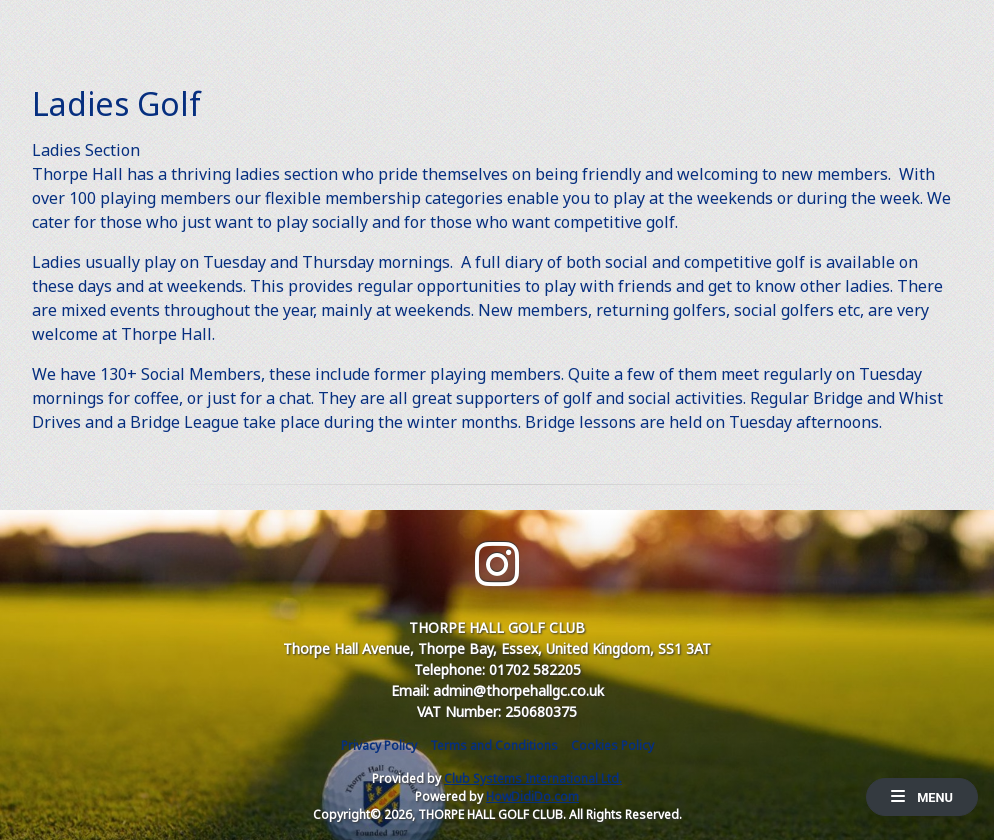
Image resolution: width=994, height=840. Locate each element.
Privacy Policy (379, 745)
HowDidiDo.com (532, 796)
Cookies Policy (612, 745)
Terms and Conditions (494, 745)
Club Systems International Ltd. (533, 778)
